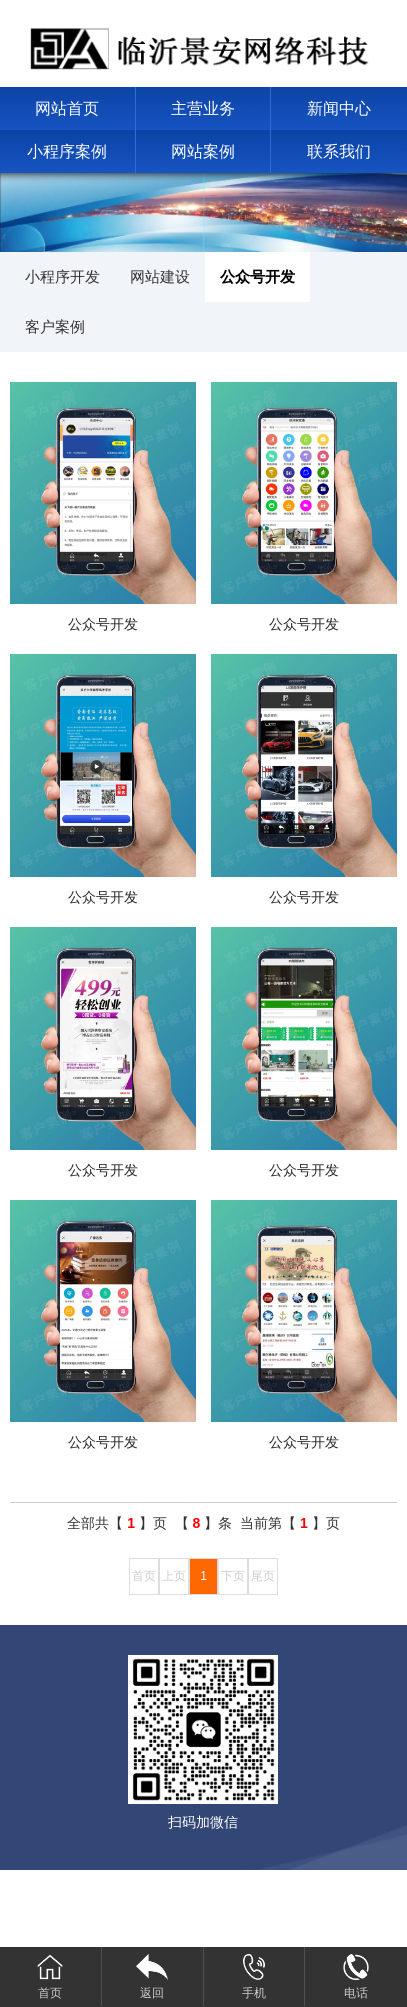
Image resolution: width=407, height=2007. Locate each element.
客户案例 (55, 326)
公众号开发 (257, 276)
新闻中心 (339, 108)
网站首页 (67, 108)
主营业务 (203, 108)
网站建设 (160, 276)
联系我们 (339, 151)
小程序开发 (62, 276)
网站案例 (203, 151)
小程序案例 (67, 151)
